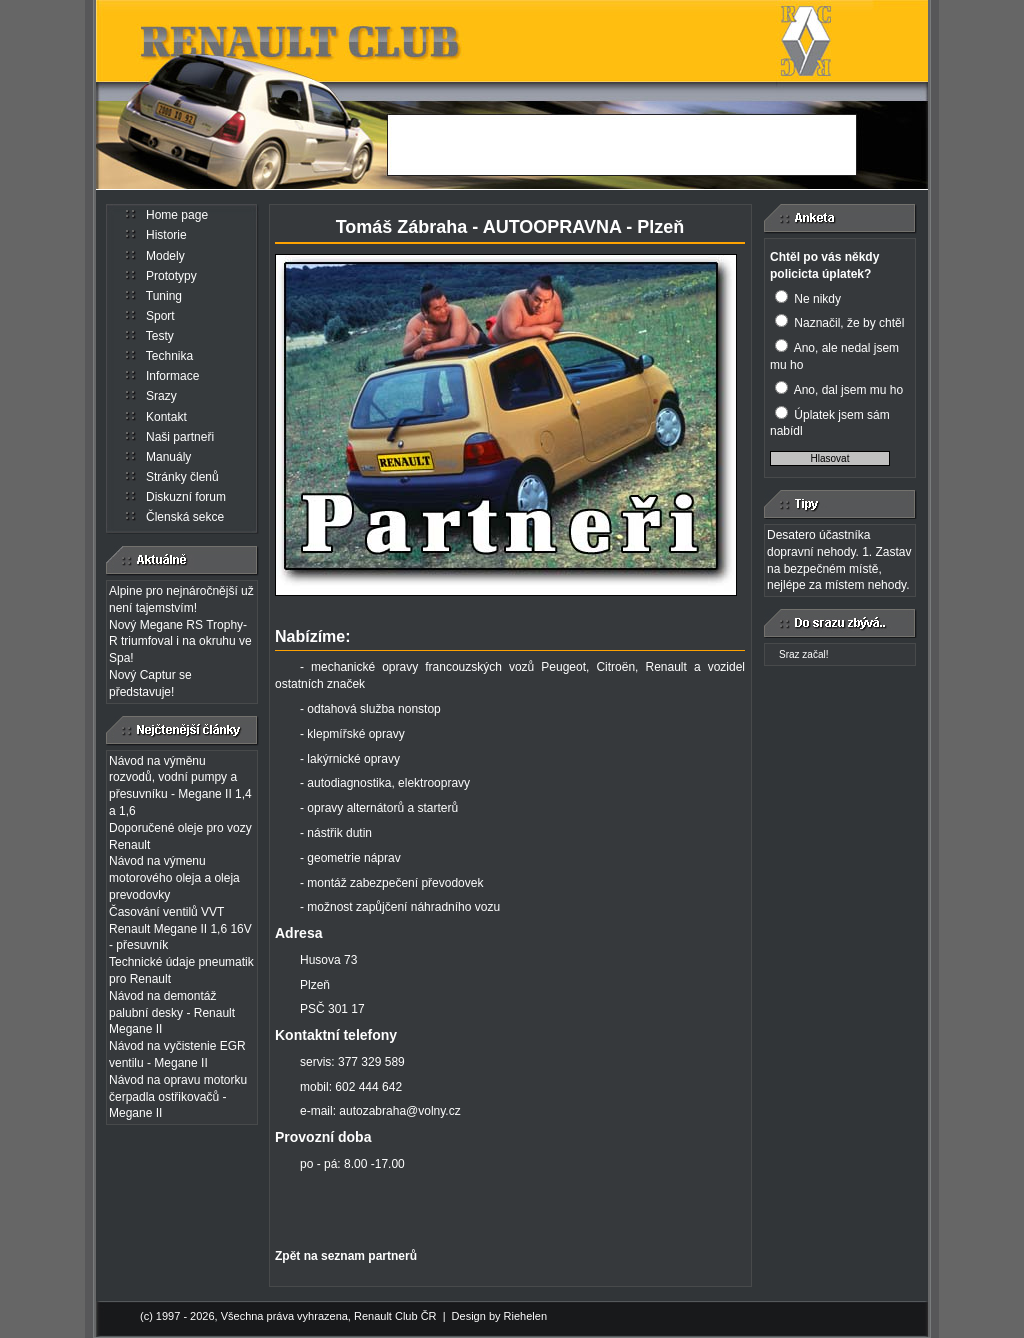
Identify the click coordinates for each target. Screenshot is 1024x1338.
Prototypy (171, 276)
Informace (172, 376)
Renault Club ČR (395, 1316)
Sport (160, 316)
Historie (166, 235)
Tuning (164, 296)
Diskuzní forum (186, 497)
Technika (169, 356)
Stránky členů (182, 477)
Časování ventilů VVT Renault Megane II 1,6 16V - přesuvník (180, 929)
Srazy (161, 396)
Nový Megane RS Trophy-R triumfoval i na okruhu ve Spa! (180, 642)
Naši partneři (180, 437)
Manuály (168, 457)
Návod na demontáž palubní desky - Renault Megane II (172, 1013)
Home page (177, 215)
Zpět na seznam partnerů (346, 1256)
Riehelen (525, 1316)
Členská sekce (185, 517)
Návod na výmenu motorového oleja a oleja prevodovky (174, 878)
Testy (160, 336)
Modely (165, 256)
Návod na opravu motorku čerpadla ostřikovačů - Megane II (178, 1097)
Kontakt (166, 417)
